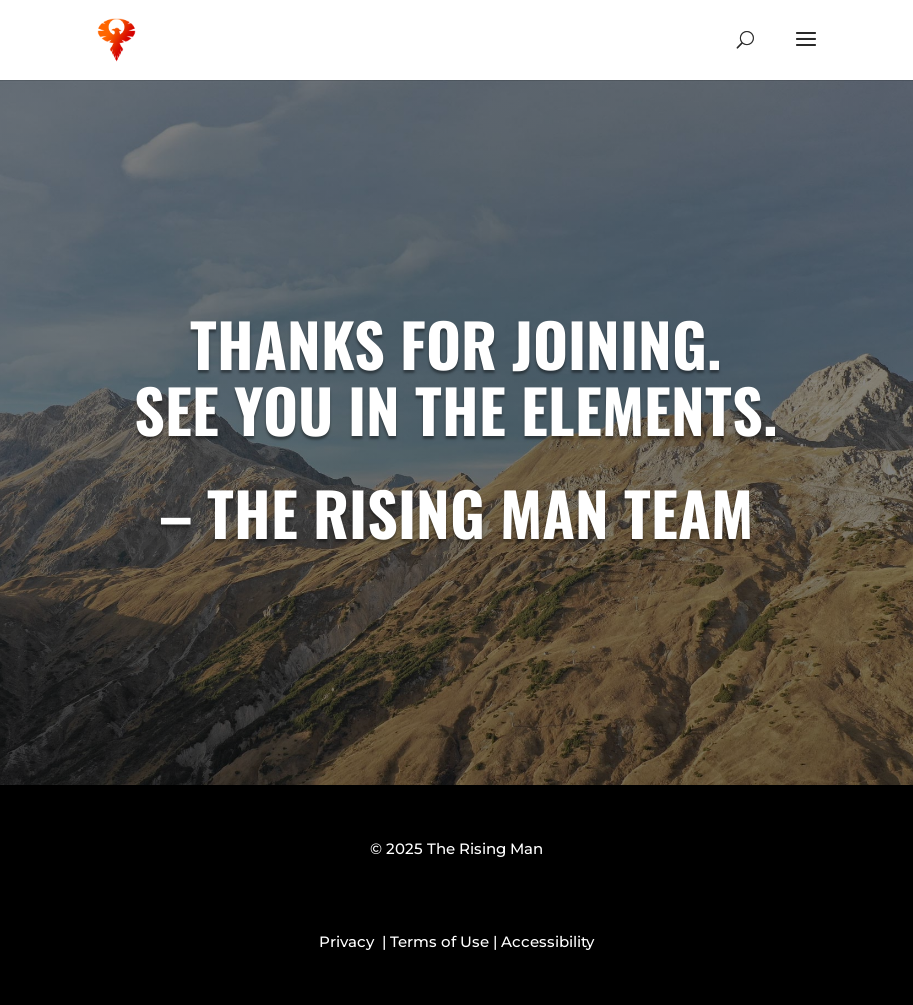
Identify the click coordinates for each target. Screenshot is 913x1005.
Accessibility (547, 941)
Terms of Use (439, 941)
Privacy (350, 941)
